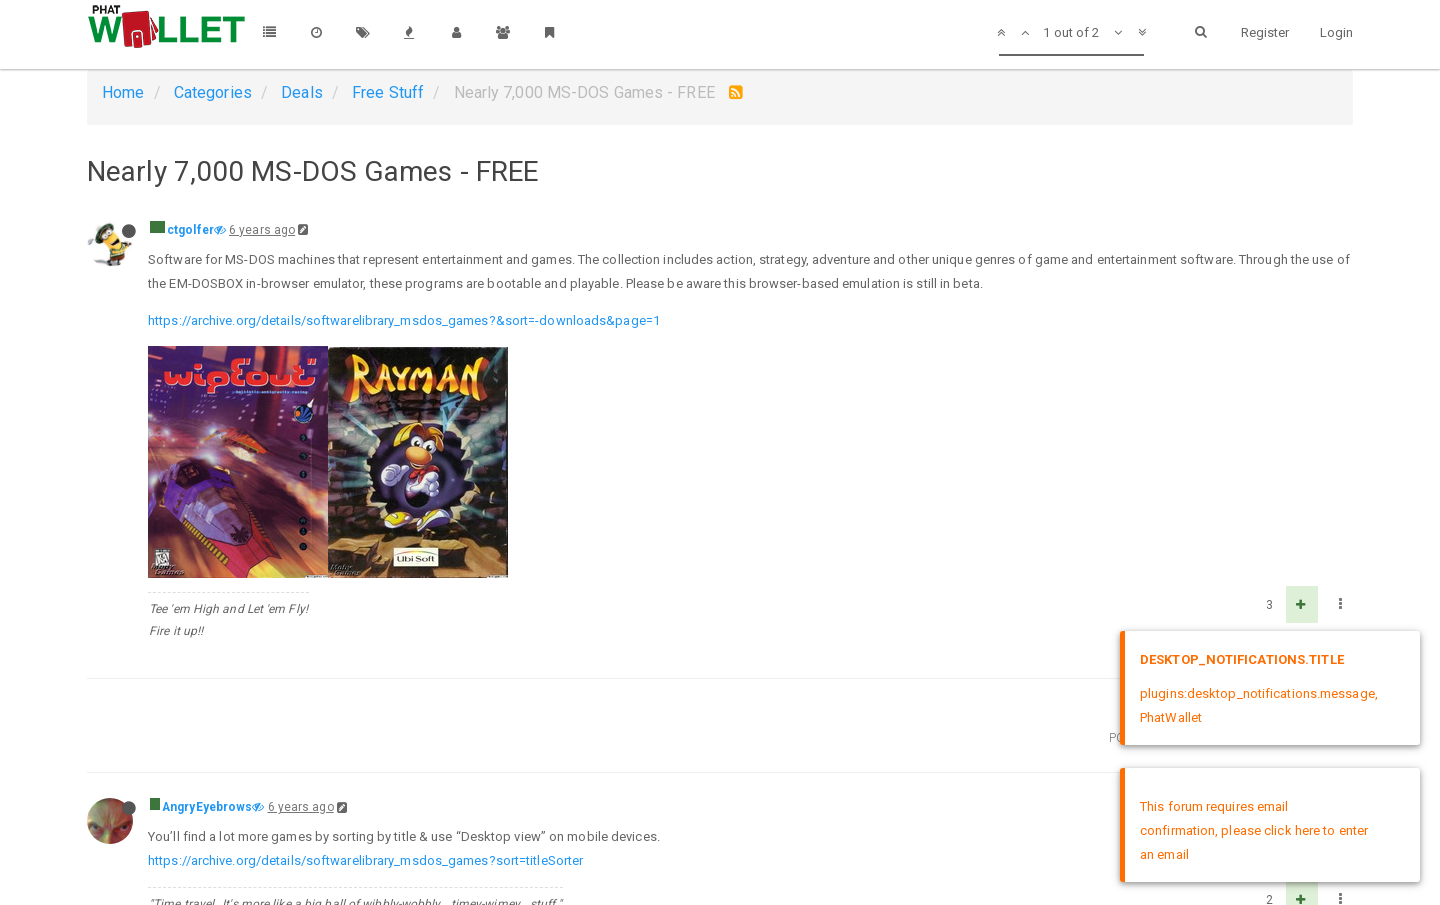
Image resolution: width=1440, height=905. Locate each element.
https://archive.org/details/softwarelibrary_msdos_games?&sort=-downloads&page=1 (404, 320)
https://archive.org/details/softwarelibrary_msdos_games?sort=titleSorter (365, 860)
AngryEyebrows (207, 807)
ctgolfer (190, 230)
